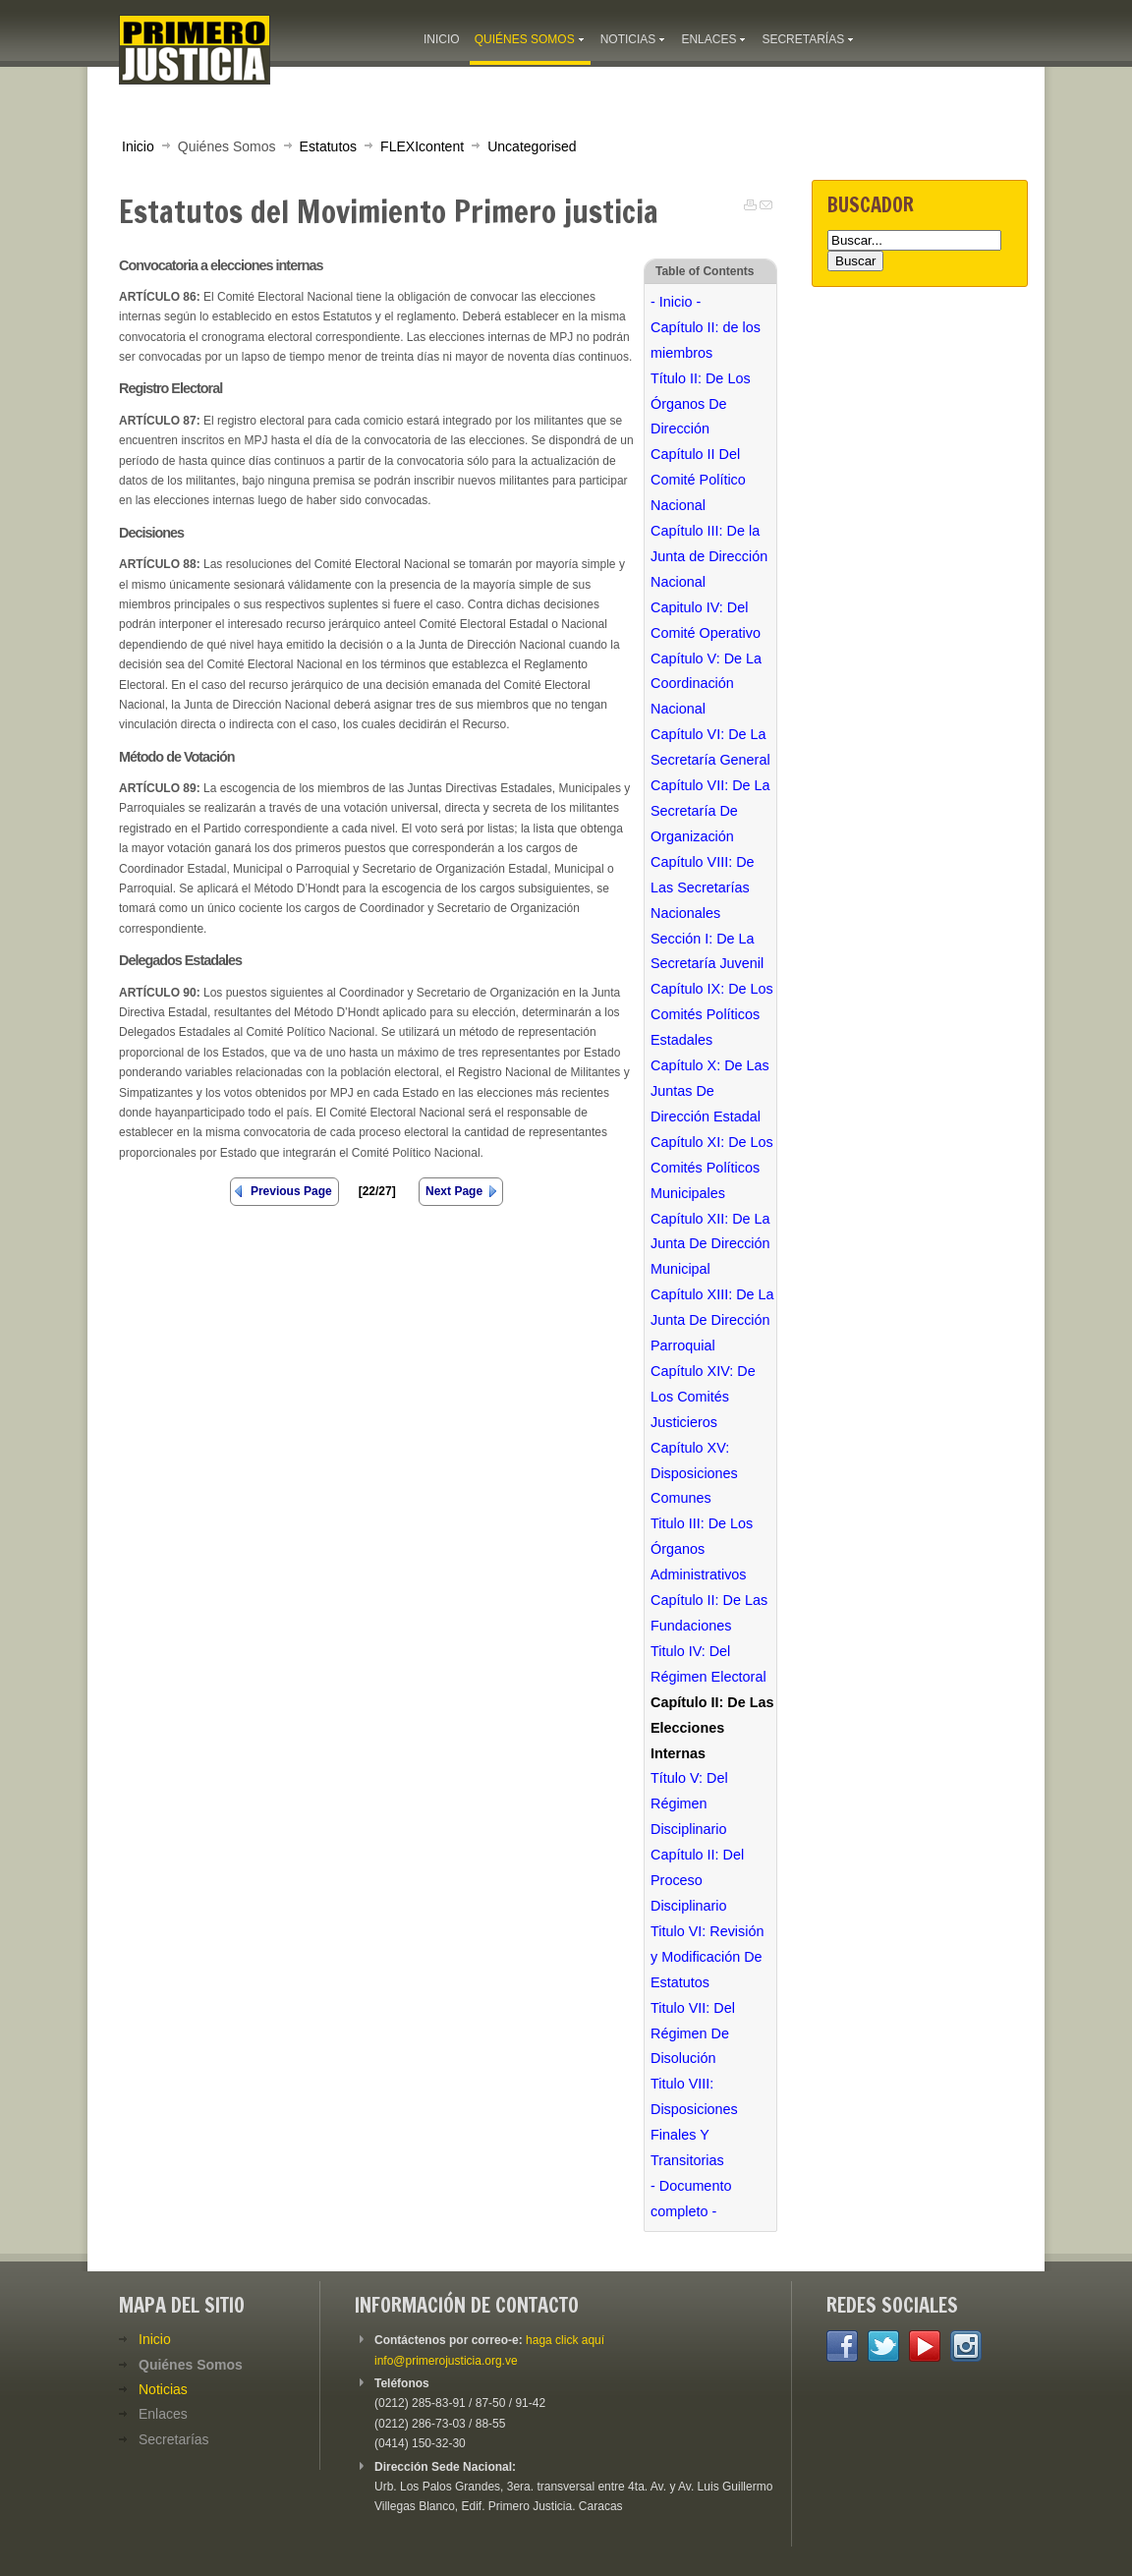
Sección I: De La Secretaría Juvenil (707, 951)
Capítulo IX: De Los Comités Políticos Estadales (712, 1014)
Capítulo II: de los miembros (706, 340)
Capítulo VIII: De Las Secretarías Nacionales (703, 887)
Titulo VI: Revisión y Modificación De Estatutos (707, 1956)
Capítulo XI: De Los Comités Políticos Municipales (712, 1167)
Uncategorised (531, 146)
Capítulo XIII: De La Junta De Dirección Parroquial (712, 1320)
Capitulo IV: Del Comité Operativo (706, 620)
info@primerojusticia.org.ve (446, 2361)
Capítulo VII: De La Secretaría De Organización (710, 810)
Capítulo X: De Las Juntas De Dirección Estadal (710, 1091)
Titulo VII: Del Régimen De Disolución (693, 2033)
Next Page (453, 1191)
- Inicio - (676, 302)
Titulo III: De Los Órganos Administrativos (702, 1549)
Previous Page (291, 1191)
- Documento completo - (691, 2198)
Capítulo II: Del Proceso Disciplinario (697, 1880)
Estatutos (329, 146)
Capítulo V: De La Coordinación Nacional (706, 684)
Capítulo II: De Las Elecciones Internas (712, 1727)
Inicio (138, 146)
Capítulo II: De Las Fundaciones (709, 1612)
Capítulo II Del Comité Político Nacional (698, 479)
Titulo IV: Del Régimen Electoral (708, 1664)
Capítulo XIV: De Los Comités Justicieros (703, 1396)
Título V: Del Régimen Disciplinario (689, 1803)
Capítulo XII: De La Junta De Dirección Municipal (710, 1244)
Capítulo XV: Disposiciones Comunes (694, 1473)
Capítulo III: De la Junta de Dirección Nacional (709, 556)
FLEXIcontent (422, 146)
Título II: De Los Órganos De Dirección (701, 404)
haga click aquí (565, 2340)
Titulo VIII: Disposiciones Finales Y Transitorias (694, 2122)
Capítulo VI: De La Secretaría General (710, 747)
